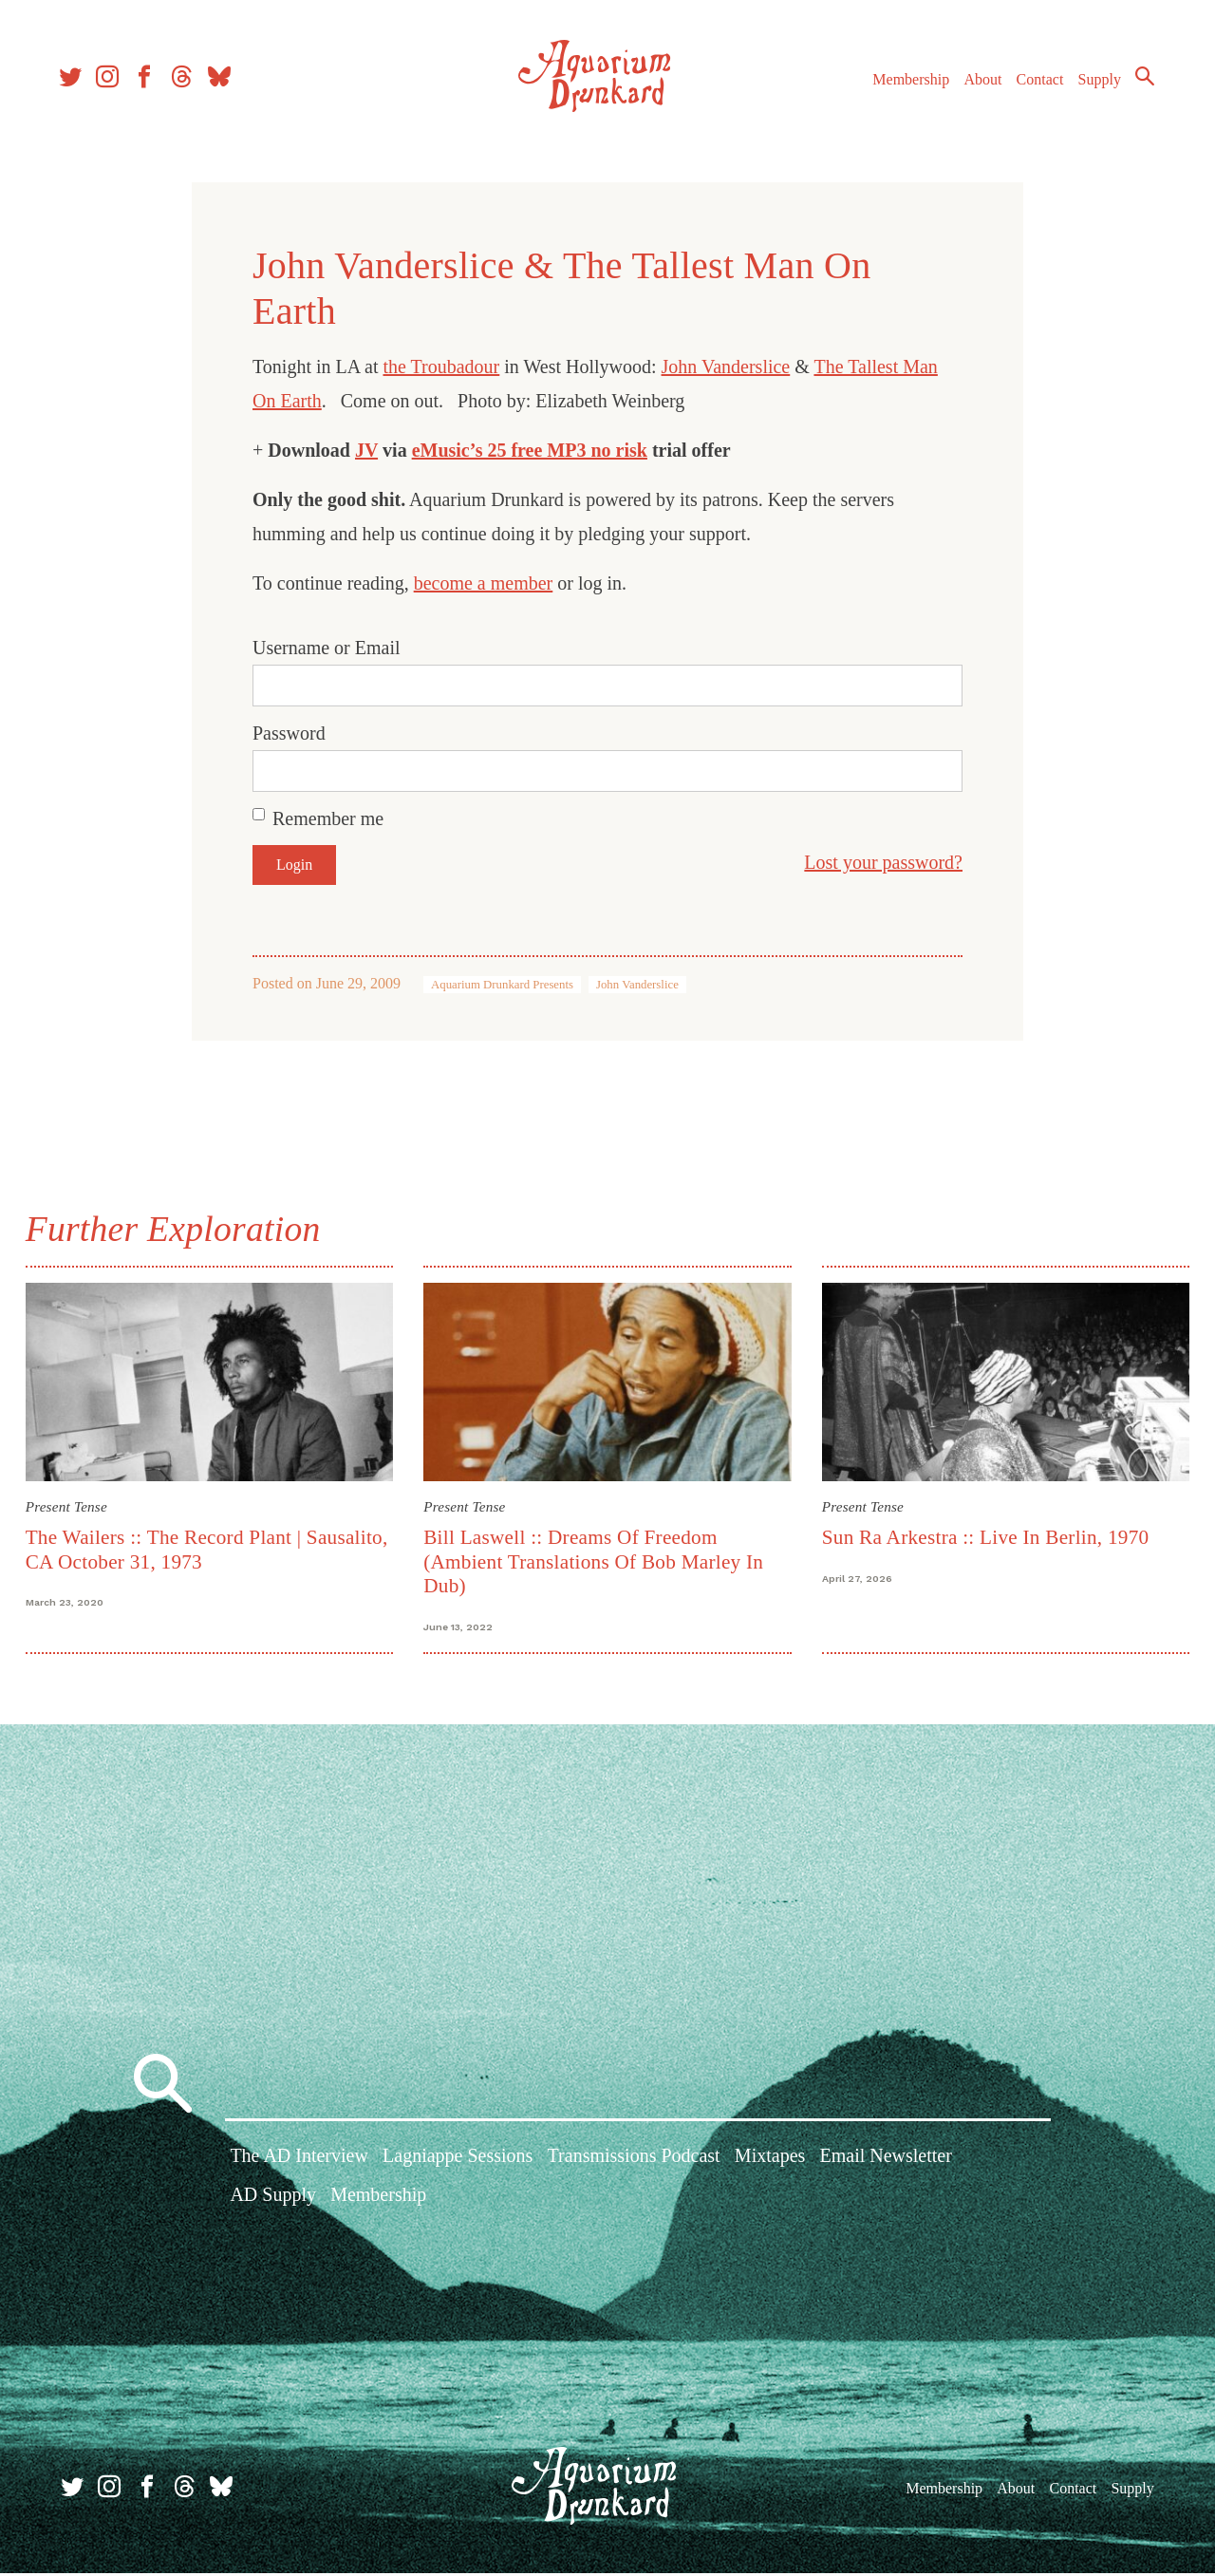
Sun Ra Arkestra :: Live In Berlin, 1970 (984, 1535)
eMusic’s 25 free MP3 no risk (529, 450)
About (977, 84)
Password (289, 733)
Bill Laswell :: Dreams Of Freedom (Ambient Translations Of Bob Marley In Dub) (595, 1559)
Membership (905, 84)
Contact (1034, 84)
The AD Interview (299, 2162)
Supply (1094, 84)
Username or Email (326, 647)
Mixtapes (770, 2162)
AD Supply (273, 2201)
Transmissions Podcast (634, 2162)
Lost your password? (883, 862)
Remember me (327, 818)
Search (1139, 80)
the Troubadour (441, 366)
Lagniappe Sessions (458, 2162)
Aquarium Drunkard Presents (502, 984)
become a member (483, 583)
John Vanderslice (726, 366)
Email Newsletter (885, 2162)
